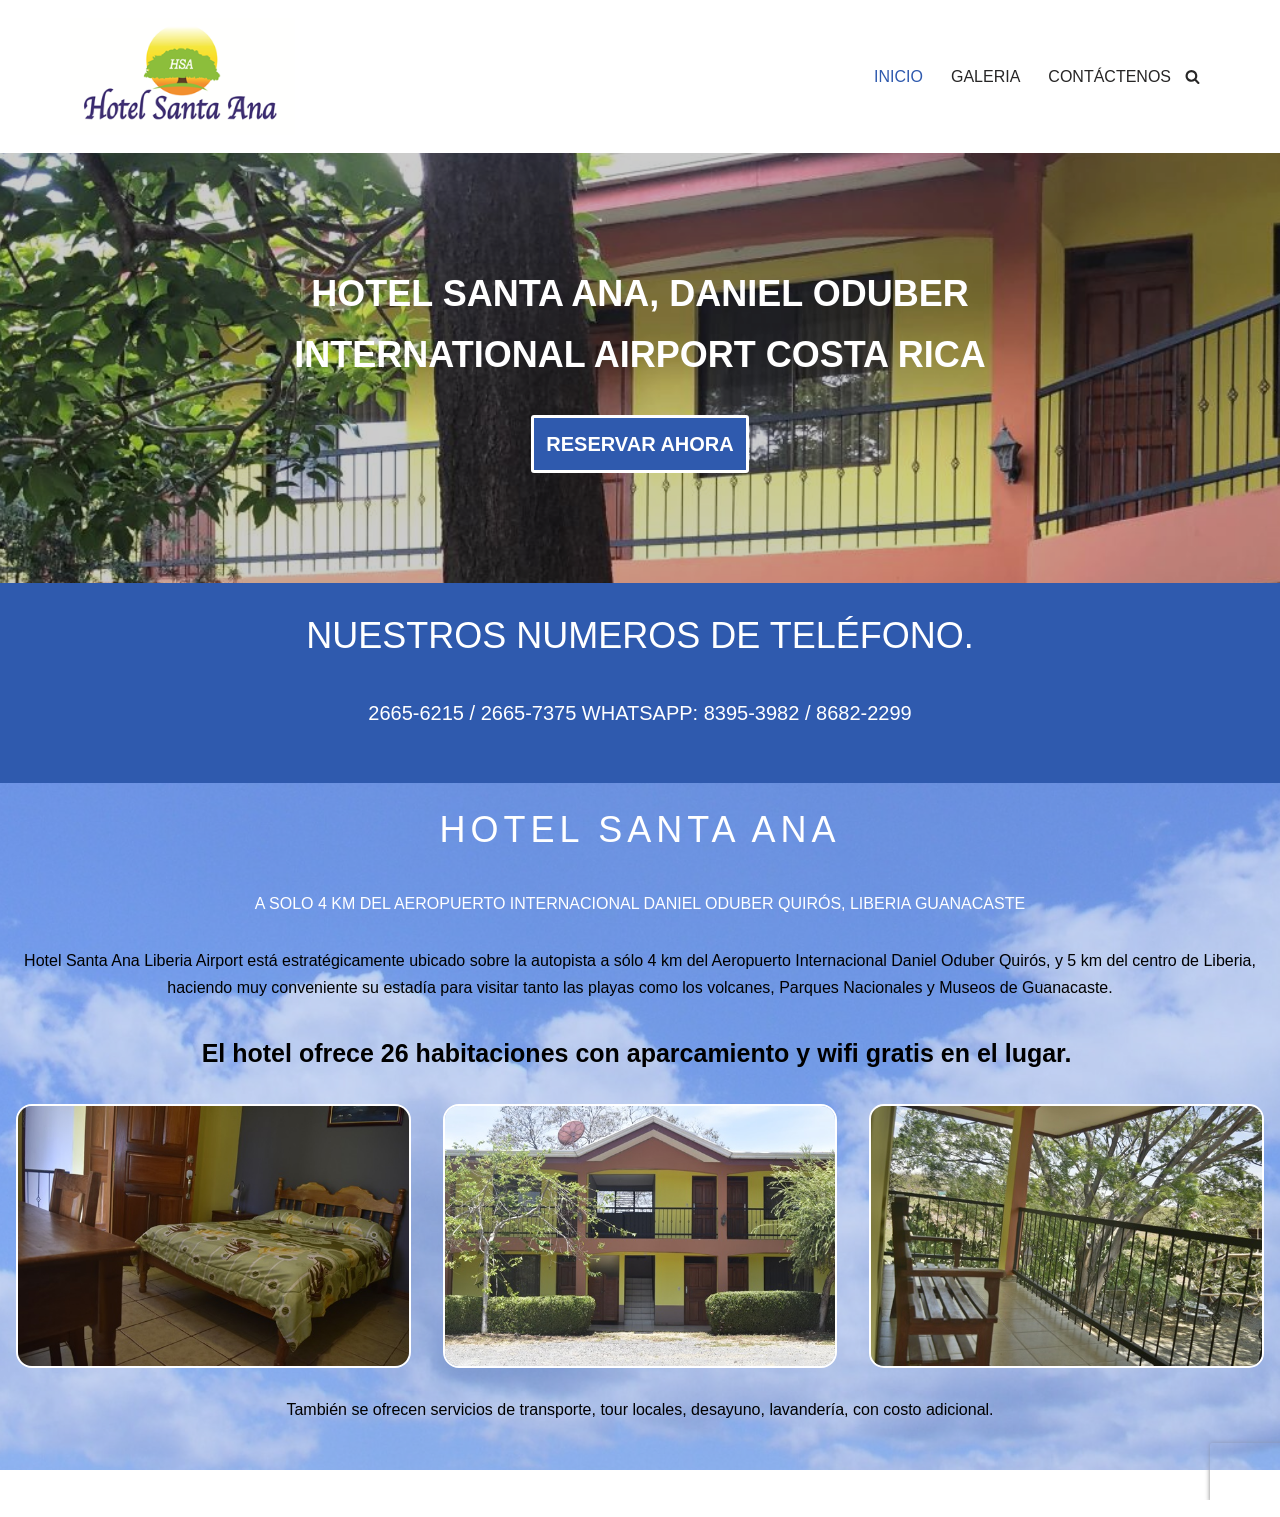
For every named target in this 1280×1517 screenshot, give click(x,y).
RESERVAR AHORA (639, 444)
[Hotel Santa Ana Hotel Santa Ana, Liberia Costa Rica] (182, 76)
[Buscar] (1192, 76)
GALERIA (985, 76)
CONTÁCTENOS (1109, 76)
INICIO (898, 76)
